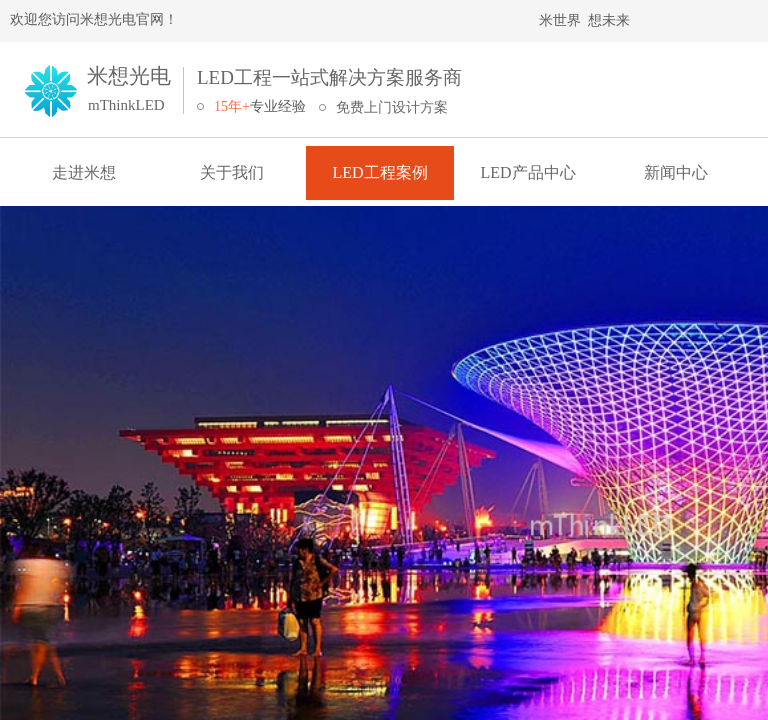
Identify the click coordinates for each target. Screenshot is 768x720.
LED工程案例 (379, 172)
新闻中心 (676, 172)
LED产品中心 (527, 172)
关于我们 (232, 172)
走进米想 (84, 172)
